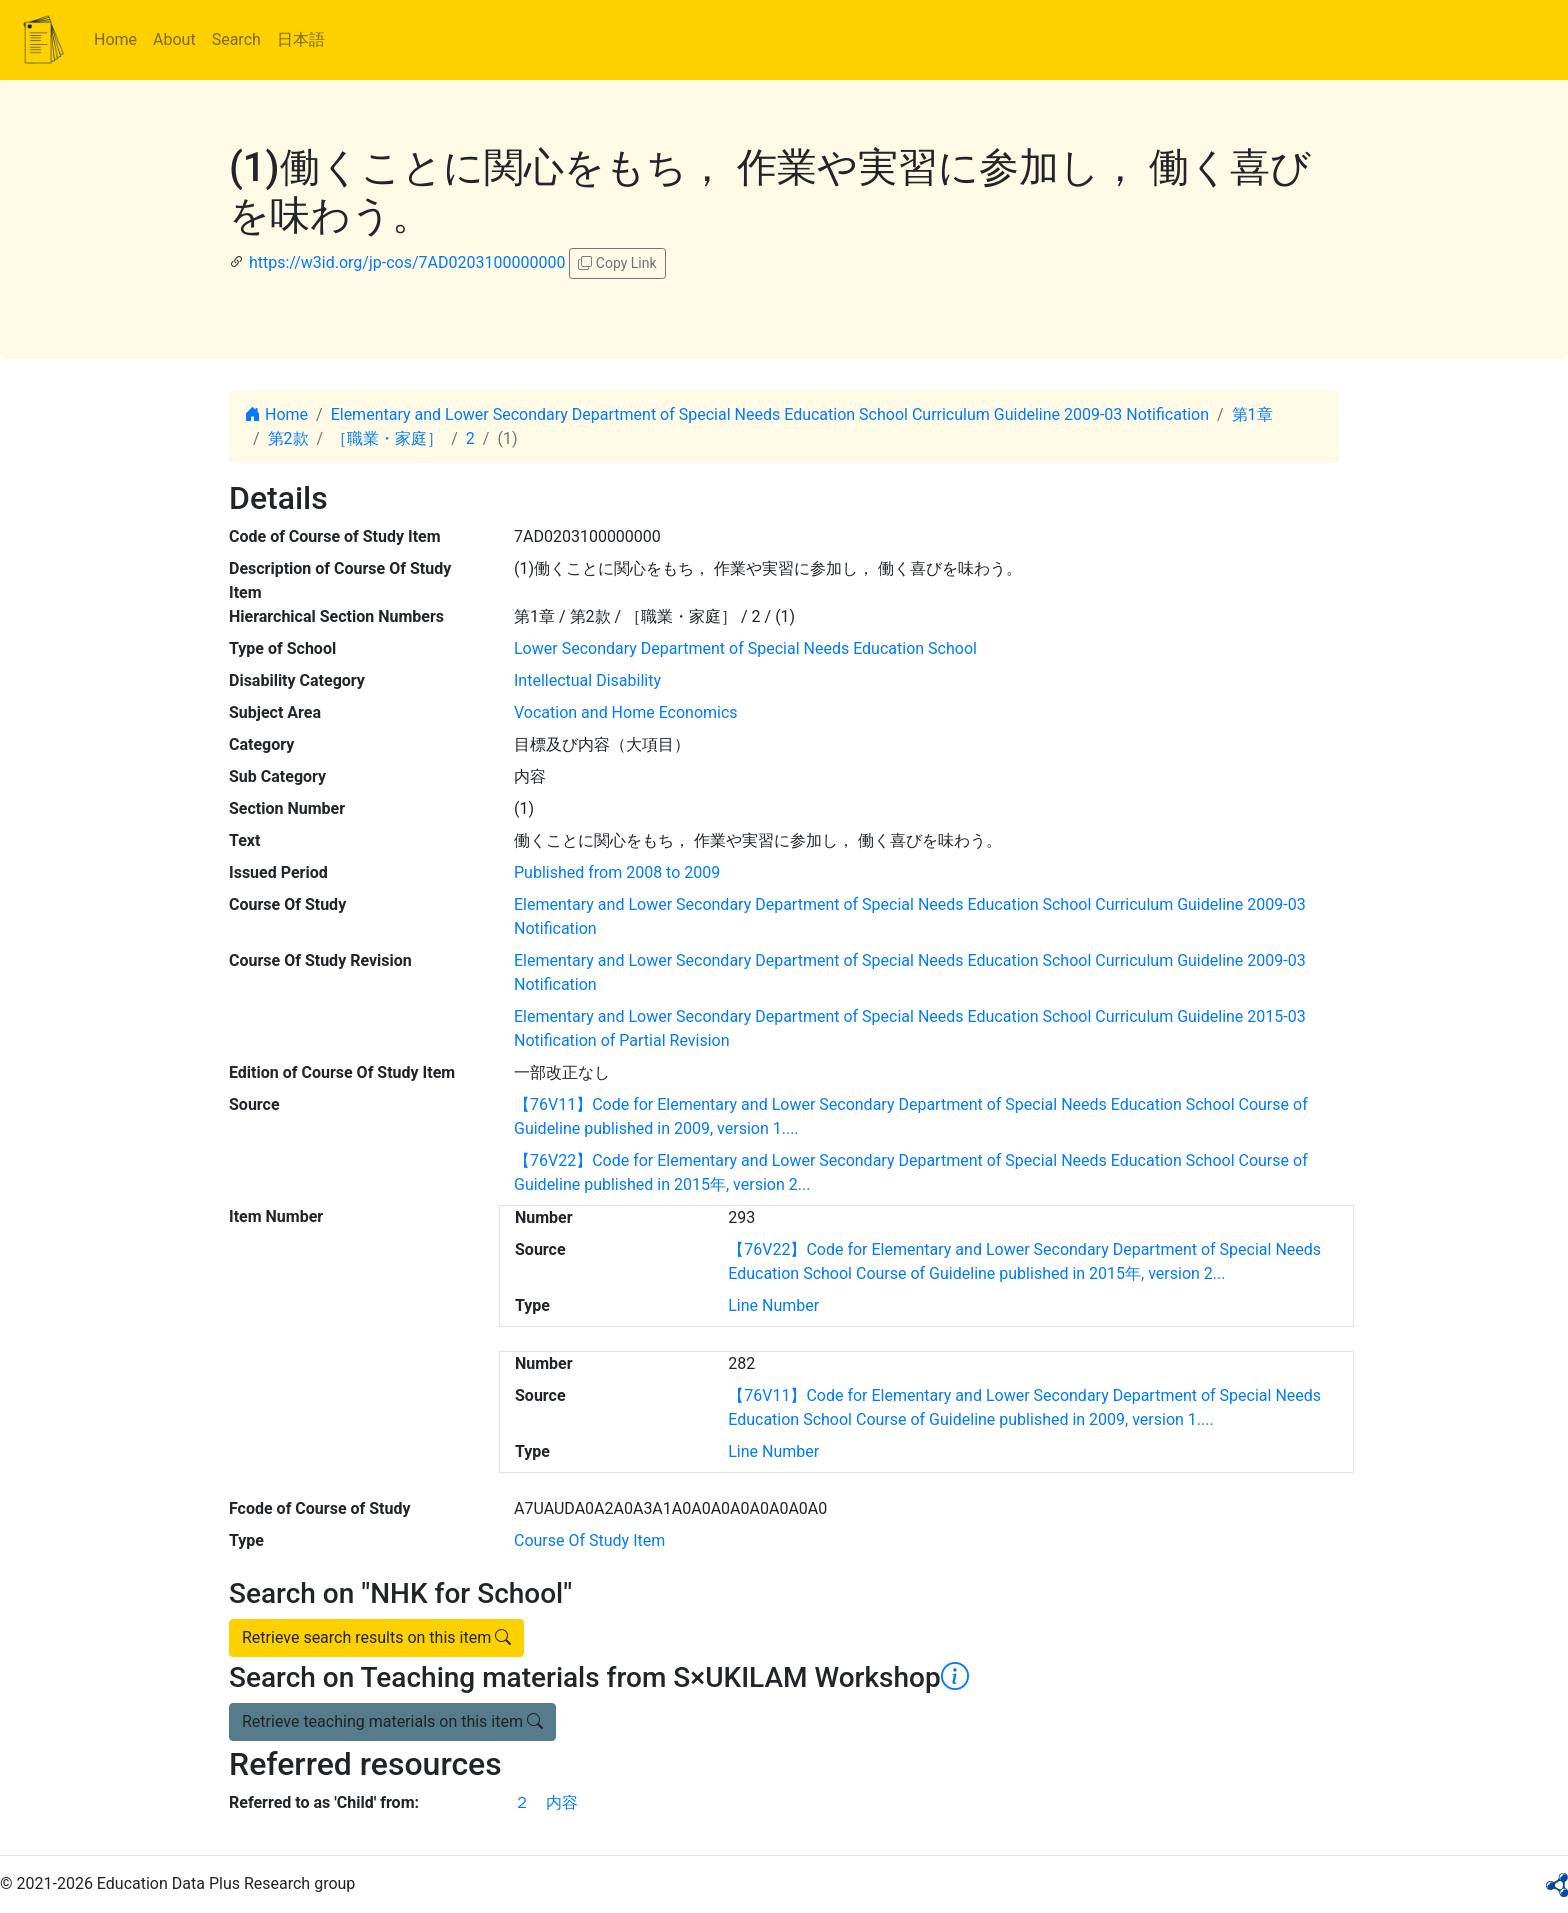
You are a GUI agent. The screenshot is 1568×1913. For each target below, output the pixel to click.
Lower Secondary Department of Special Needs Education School (745, 648)
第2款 (288, 438)
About (174, 39)
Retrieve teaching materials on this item (392, 1721)
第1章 (1252, 414)
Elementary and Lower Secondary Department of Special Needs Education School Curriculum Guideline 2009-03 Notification (770, 414)
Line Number (773, 1305)
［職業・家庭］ (387, 438)
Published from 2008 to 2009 (617, 872)
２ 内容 (546, 1802)
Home (115, 39)
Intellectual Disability (587, 680)
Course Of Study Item (589, 1540)
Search (236, 39)
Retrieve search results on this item (376, 1637)
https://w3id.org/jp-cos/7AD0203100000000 (407, 262)
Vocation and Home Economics (626, 712)
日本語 (301, 39)
